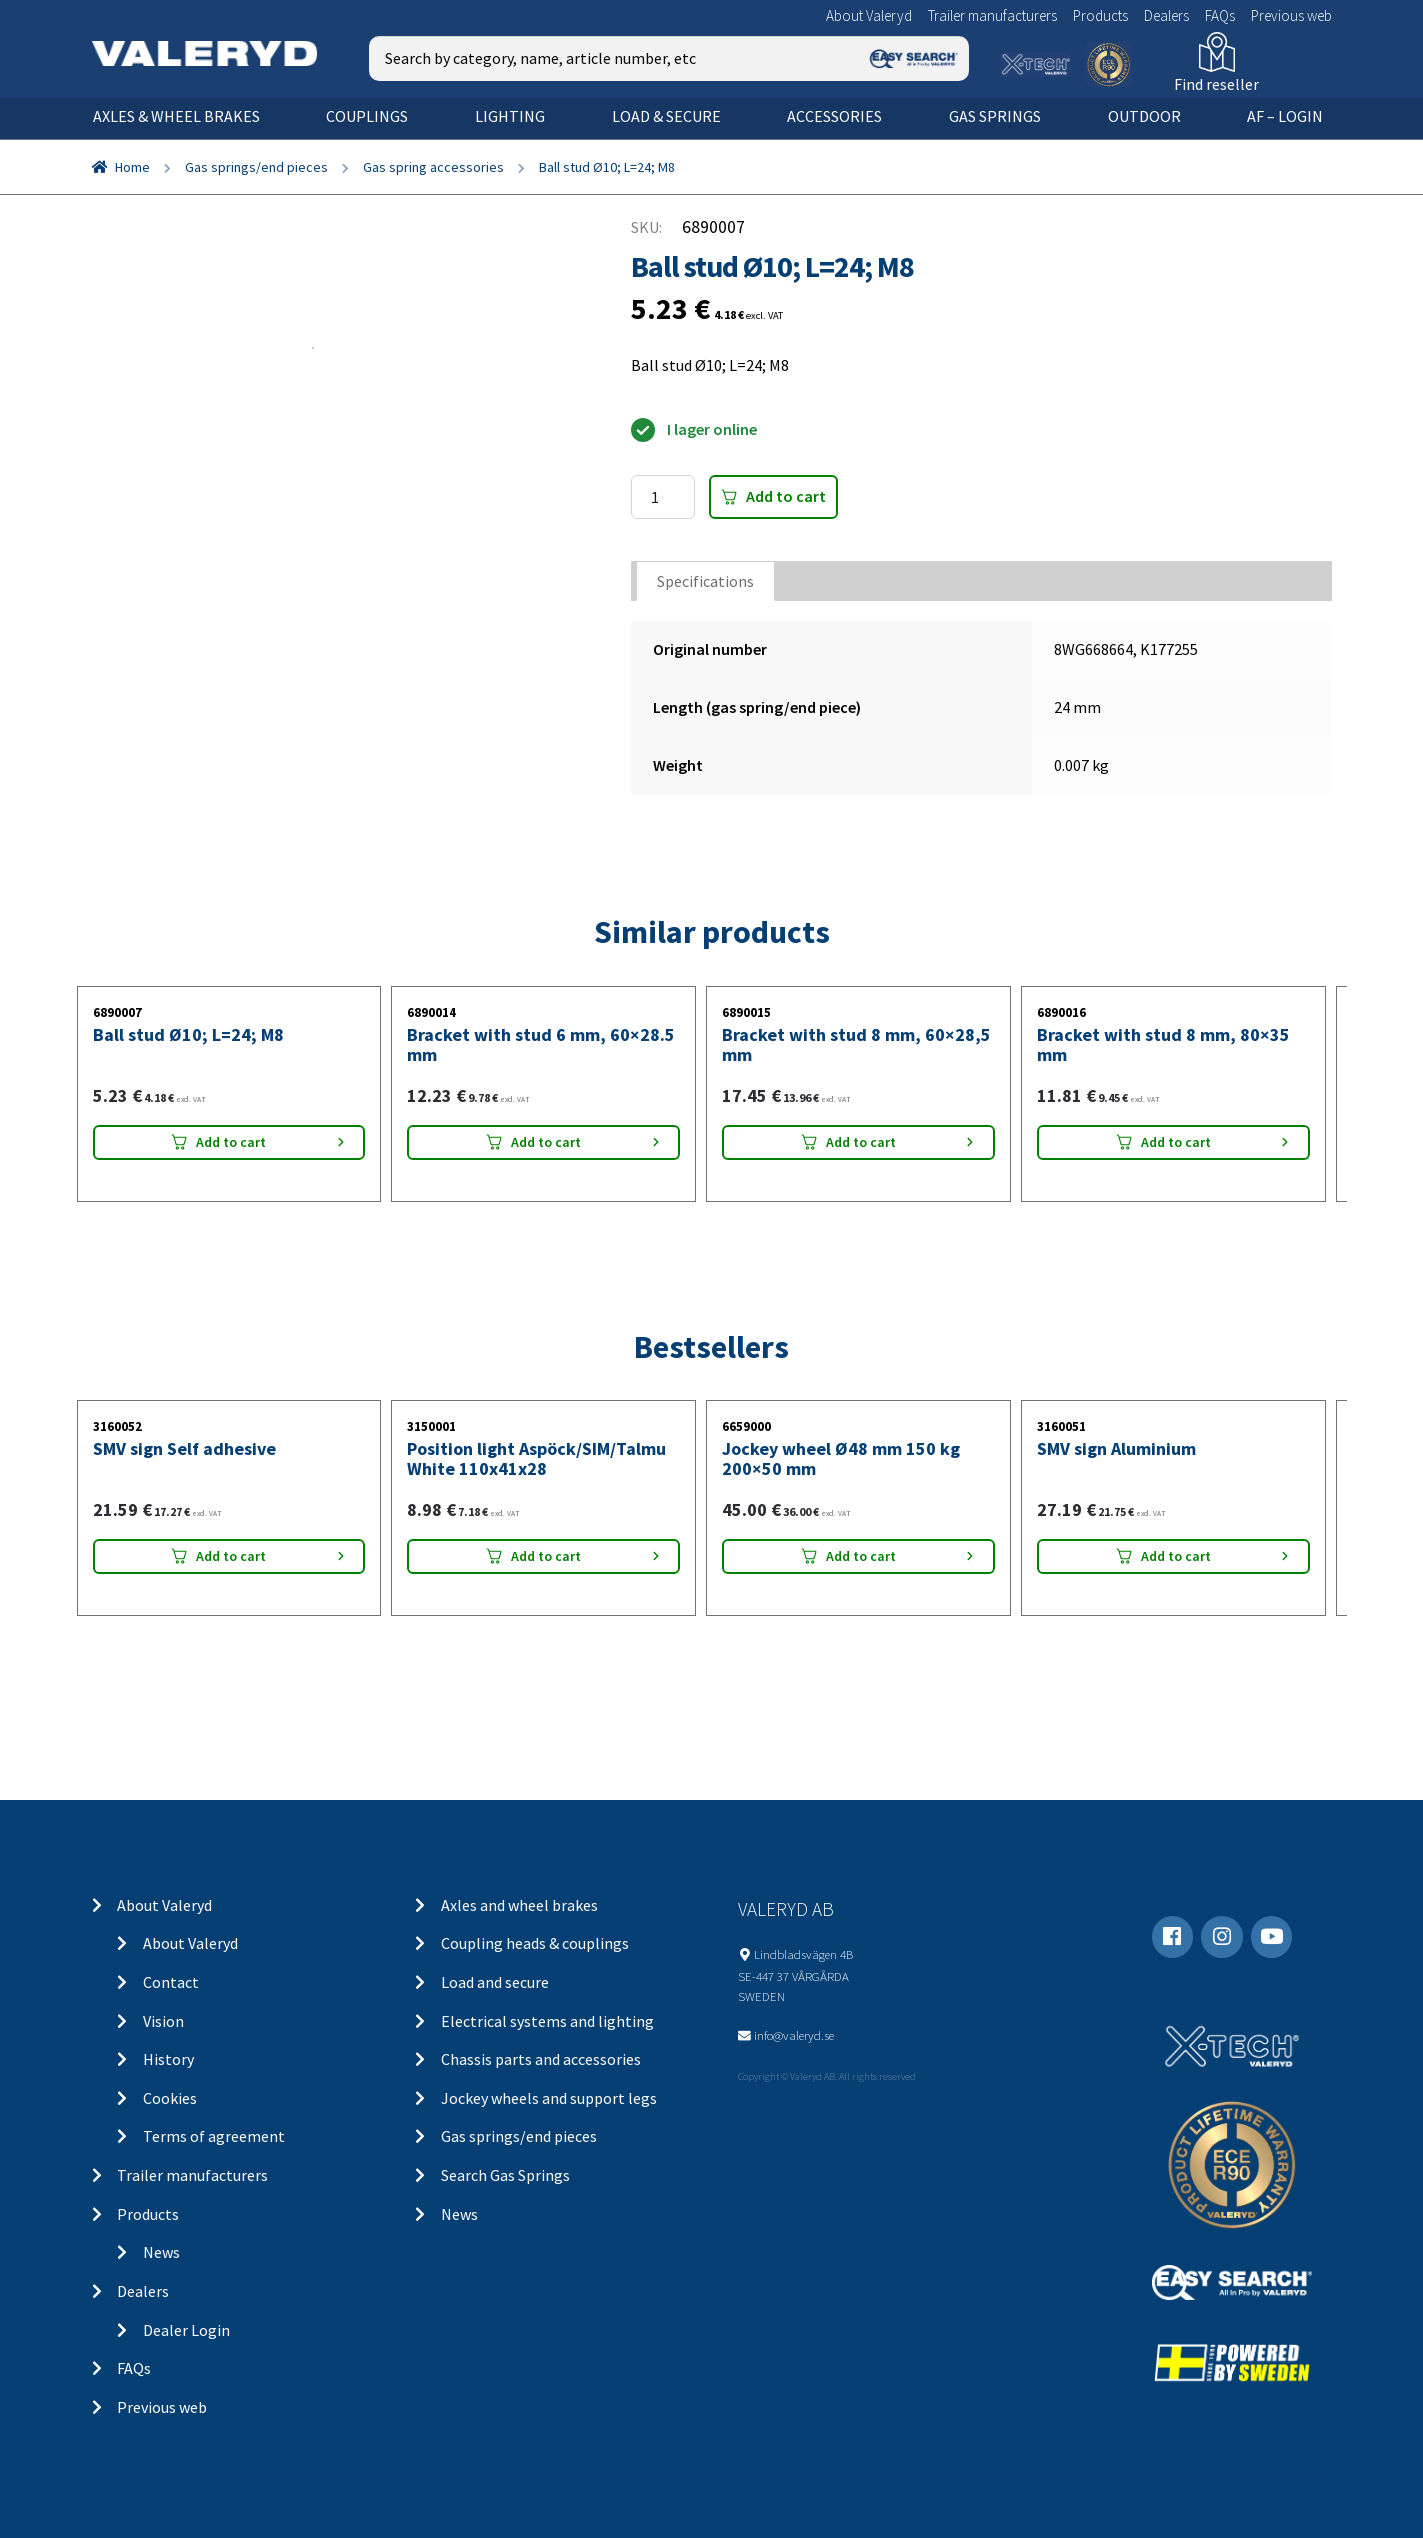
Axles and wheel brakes (519, 1905)
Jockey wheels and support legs (549, 2098)
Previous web (1291, 15)
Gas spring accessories (433, 167)
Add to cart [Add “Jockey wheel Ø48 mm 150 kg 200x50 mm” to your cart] (861, 1556)
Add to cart (786, 496)
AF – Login (1285, 116)
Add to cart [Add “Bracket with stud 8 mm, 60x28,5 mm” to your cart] (861, 1142)
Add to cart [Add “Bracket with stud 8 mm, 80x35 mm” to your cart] (1176, 1142)
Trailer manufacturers (992, 15)
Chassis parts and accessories (541, 2059)
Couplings (367, 116)
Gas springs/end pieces (256, 167)
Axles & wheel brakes (176, 116)
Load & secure (666, 116)
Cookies (170, 2098)
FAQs (1220, 15)
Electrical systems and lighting (547, 2021)
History (168, 2059)
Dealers (1166, 15)
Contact (171, 1982)
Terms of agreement (214, 2136)
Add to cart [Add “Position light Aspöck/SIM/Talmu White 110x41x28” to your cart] (546, 1556)
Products (1100, 15)
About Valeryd (869, 15)
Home (132, 167)
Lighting (510, 116)
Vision (163, 2021)
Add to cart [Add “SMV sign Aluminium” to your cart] (1176, 1556)
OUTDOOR (1144, 116)
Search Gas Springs (505, 2175)
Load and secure (495, 1982)
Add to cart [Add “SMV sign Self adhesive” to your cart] (231, 1556)
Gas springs (995, 116)
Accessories (834, 116)
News (161, 2252)
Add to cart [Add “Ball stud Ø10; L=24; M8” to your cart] (231, 1142)
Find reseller (1216, 84)
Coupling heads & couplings (535, 1943)
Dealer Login (186, 2330)
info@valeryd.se (794, 2035)
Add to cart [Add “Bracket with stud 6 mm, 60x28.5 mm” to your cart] (546, 1142)
